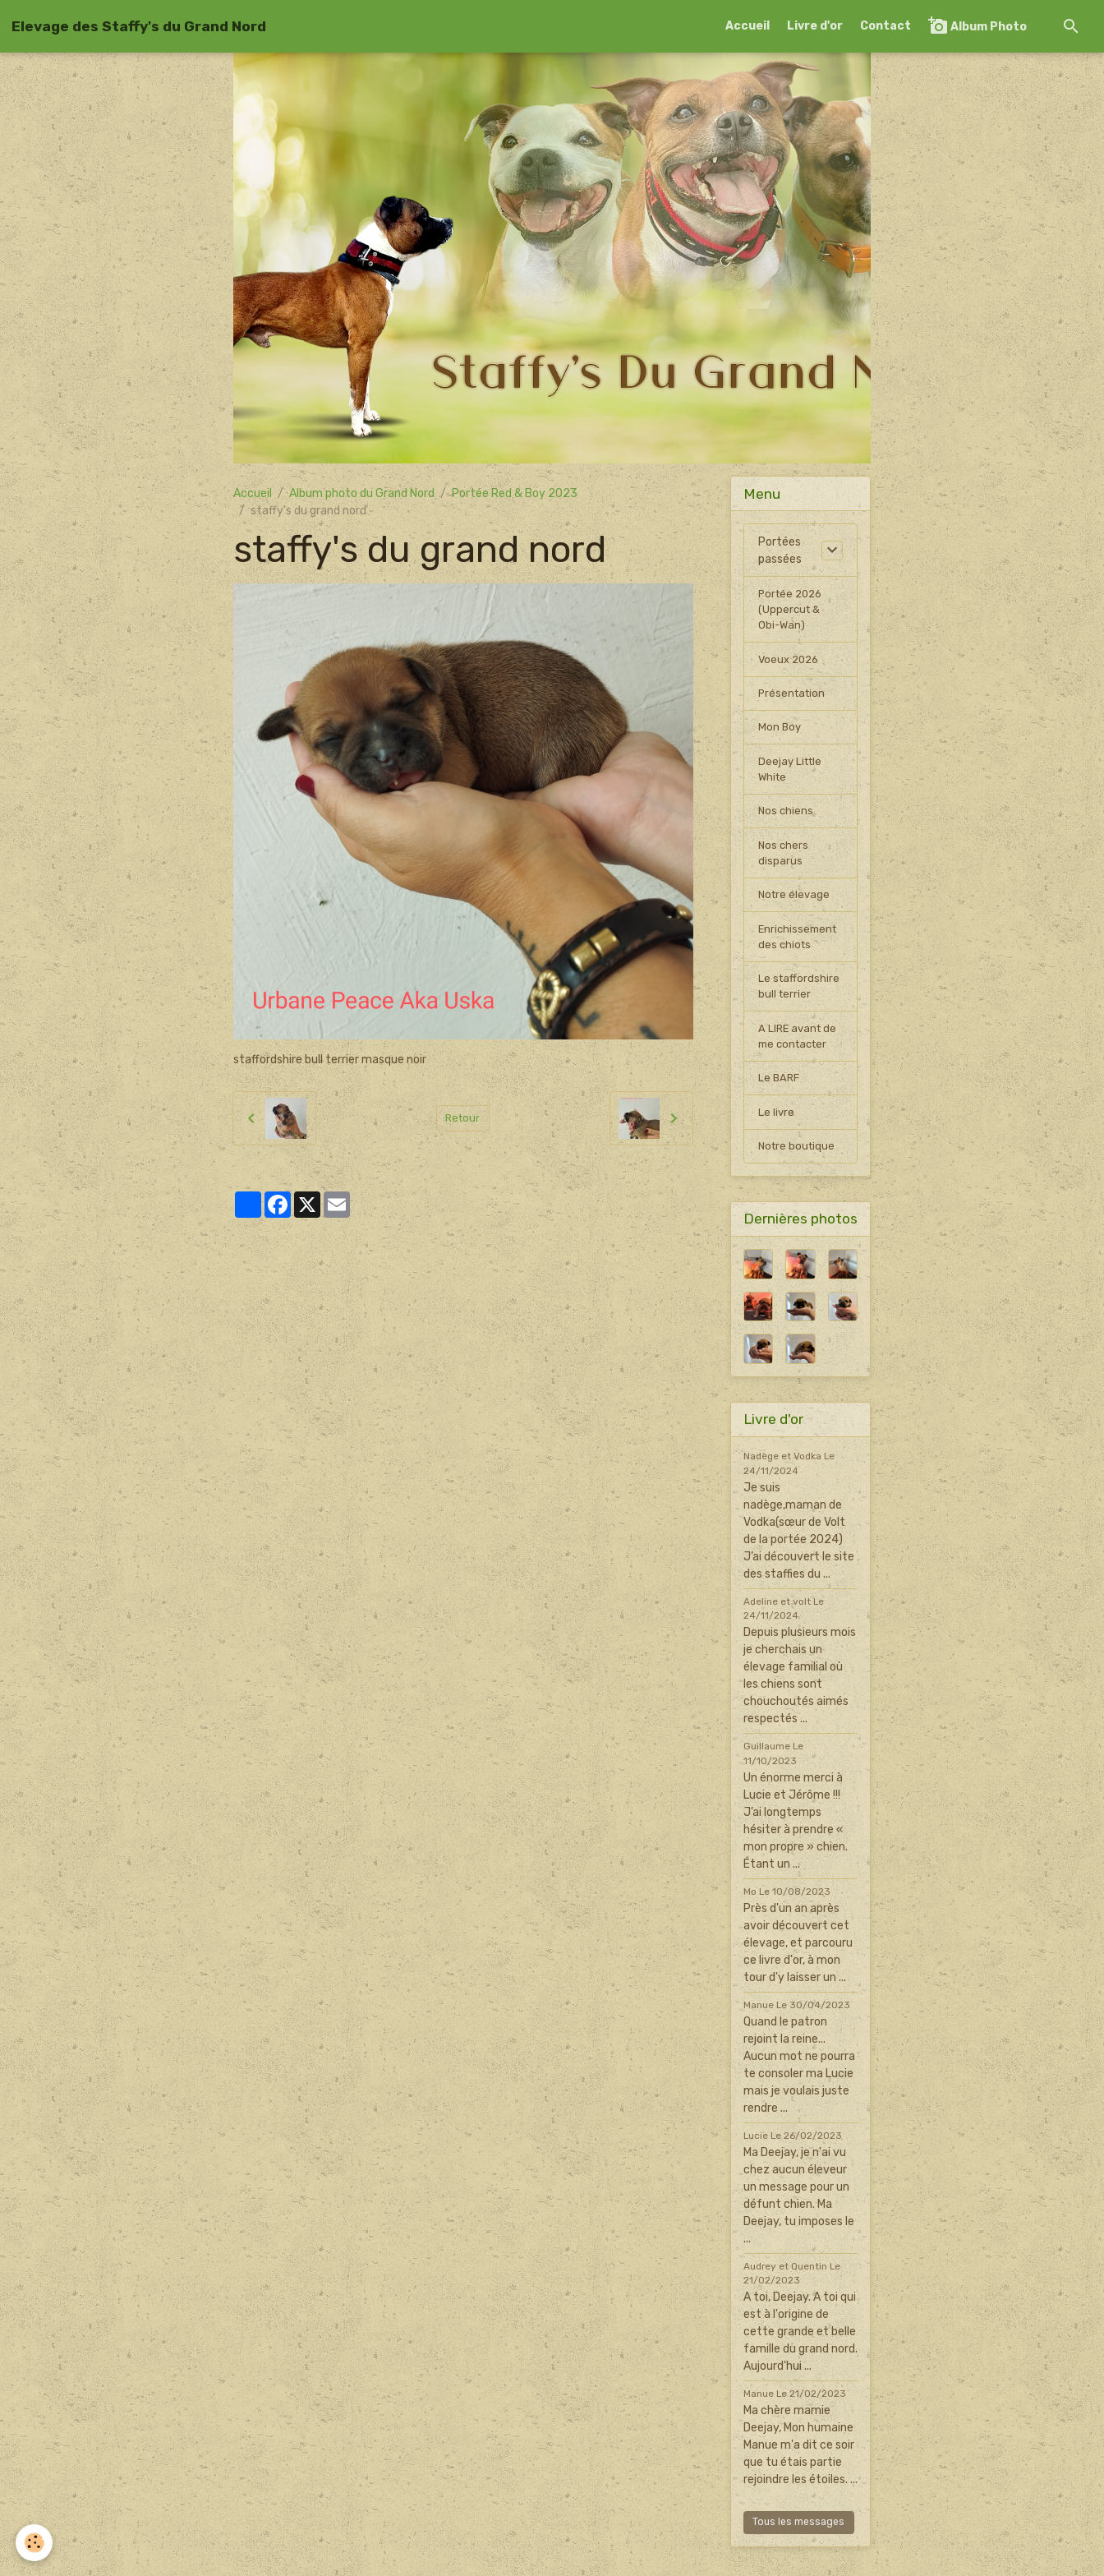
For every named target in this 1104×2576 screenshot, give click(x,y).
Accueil (747, 26)
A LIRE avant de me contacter (799, 1060)
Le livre (776, 1139)
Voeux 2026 (790, 664)
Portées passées (780, 550)
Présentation (793, 700)
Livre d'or (815, 26)
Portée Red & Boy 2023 (514, 493)
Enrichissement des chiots (799, 954)
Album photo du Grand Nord (362, 493)
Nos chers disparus (784, 866)
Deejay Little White (792, 779)
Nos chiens (786, 823)
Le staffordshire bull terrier (800, 1007)
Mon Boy (780, 735)
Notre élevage (795, 911)
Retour (462, 1118)
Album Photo (977, 26)
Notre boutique (798, 1175)
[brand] (139, 26)
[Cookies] (34, 2541)
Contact (885, 26)
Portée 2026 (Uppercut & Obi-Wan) (792, 612)
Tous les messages (798, 2551)
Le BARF (780, 1104)
